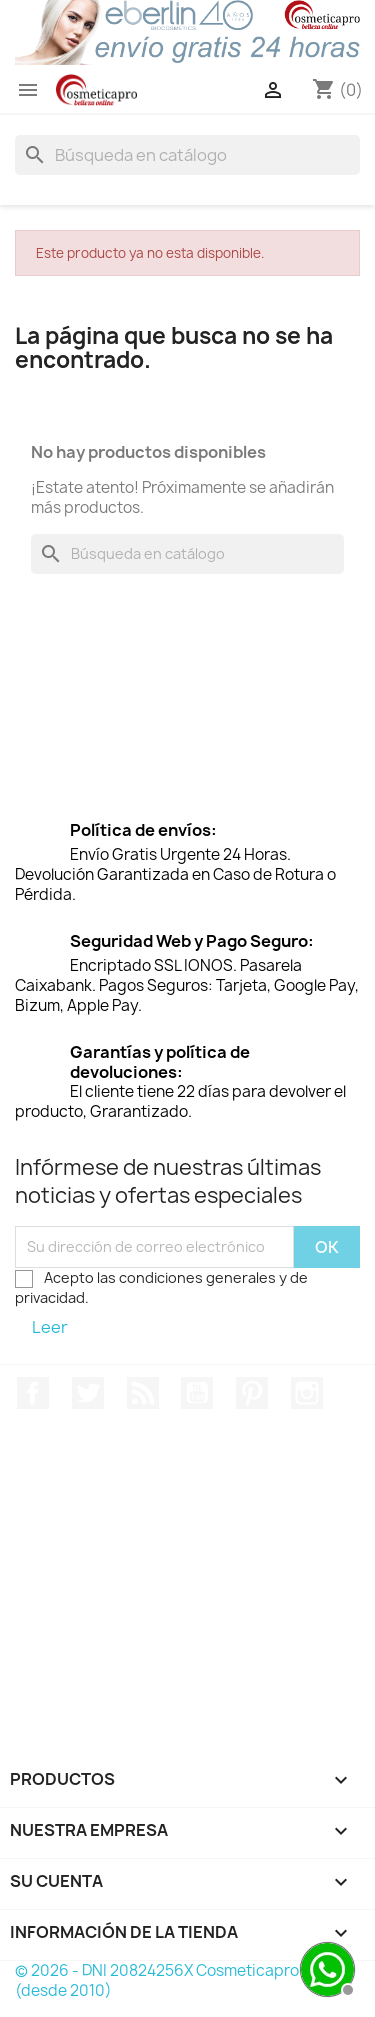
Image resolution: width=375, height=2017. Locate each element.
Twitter (88, 1393)
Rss (143, 1393)
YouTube (197, 1393)
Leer (50, 1327)
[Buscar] (187, 155)
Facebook (33, 1393)
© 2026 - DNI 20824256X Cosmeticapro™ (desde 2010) (164, 1980)
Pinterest (252, 1393)
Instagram (307, 1393)
